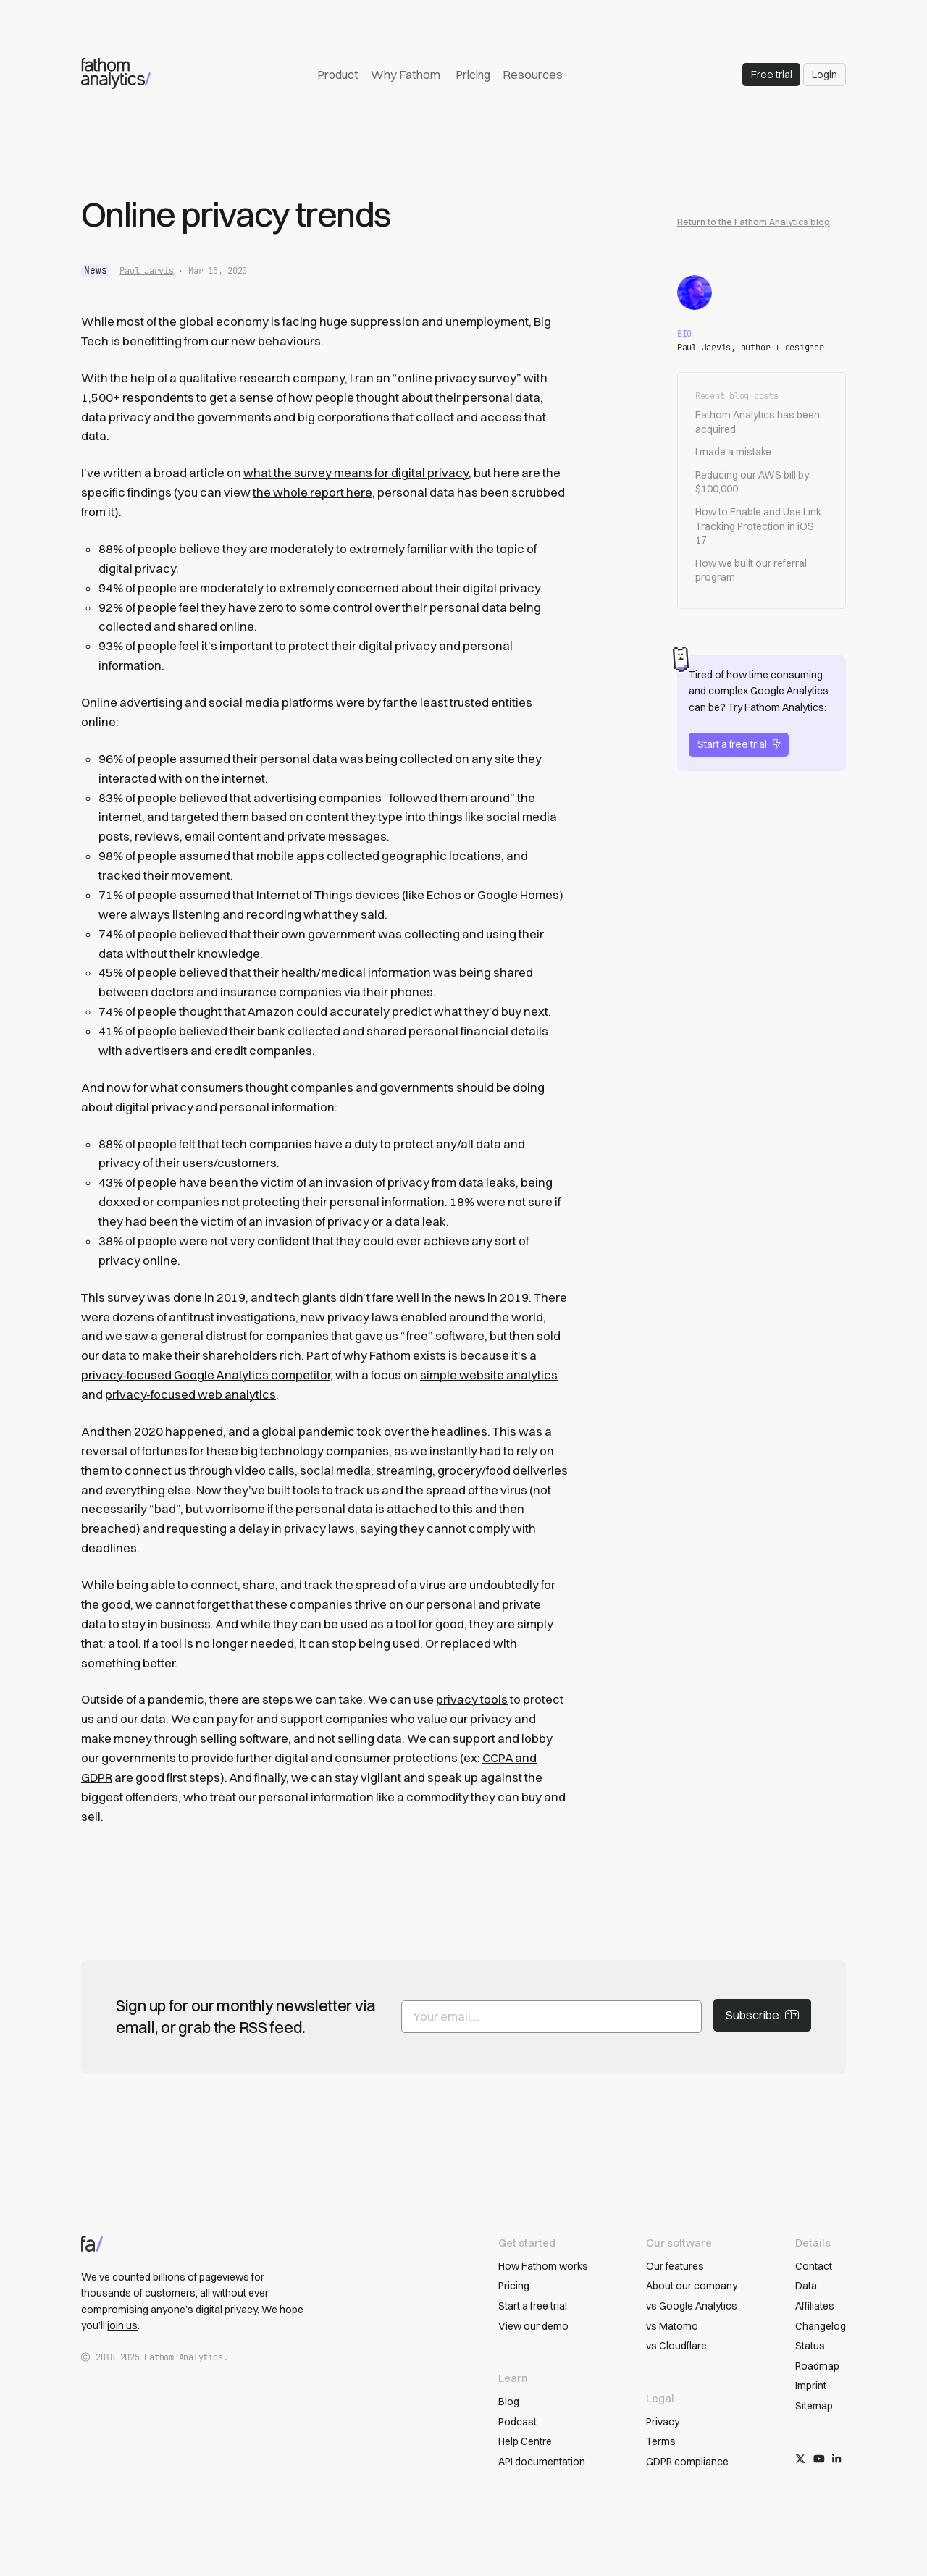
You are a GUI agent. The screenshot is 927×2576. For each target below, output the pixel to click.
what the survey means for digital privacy (356, 473)
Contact (813, 2266)
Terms (661, 2441)
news (95, 270)
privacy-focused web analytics (190, 1394)
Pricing (473, 74)
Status (810, 2345)
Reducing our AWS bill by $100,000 (752, 482)
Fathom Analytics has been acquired (757, 422)
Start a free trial (739, 744)
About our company (691, 2285)
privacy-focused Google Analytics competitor (205, 1375)
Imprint (810, 2385)
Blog (508, 2401)
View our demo (533, 2326)
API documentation (541, 2461)
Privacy (662, 2421)
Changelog (820, 2326)
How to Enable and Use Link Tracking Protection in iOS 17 (758, 526)
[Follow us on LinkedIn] (836, 2459)
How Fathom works (543, 2266)
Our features (675, 2266)
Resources (533, 74)
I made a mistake (733, 451)
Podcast (517, 2421)
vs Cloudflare (676, 2345)
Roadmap (817, 2366)
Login (824, 74)
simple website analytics (489, 1375)
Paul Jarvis (146, 271)
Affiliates (814, 2305)
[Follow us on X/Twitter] (800, 2459)
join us (122, 2325)
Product (337, 74)
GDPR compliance (687, 2461)
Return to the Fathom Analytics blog (753, 221)
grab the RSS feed (240, 2027)
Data (806, 2285)
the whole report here (312, 492)
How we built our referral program (751, 570)
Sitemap (814, 2405)
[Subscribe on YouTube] (819, 2459)
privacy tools (472, 1699)
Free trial (771, 74)
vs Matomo (672, 2326)
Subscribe (762, 2015)
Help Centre (525, 2441)
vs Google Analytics (691, 2305)
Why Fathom (405, 74)
